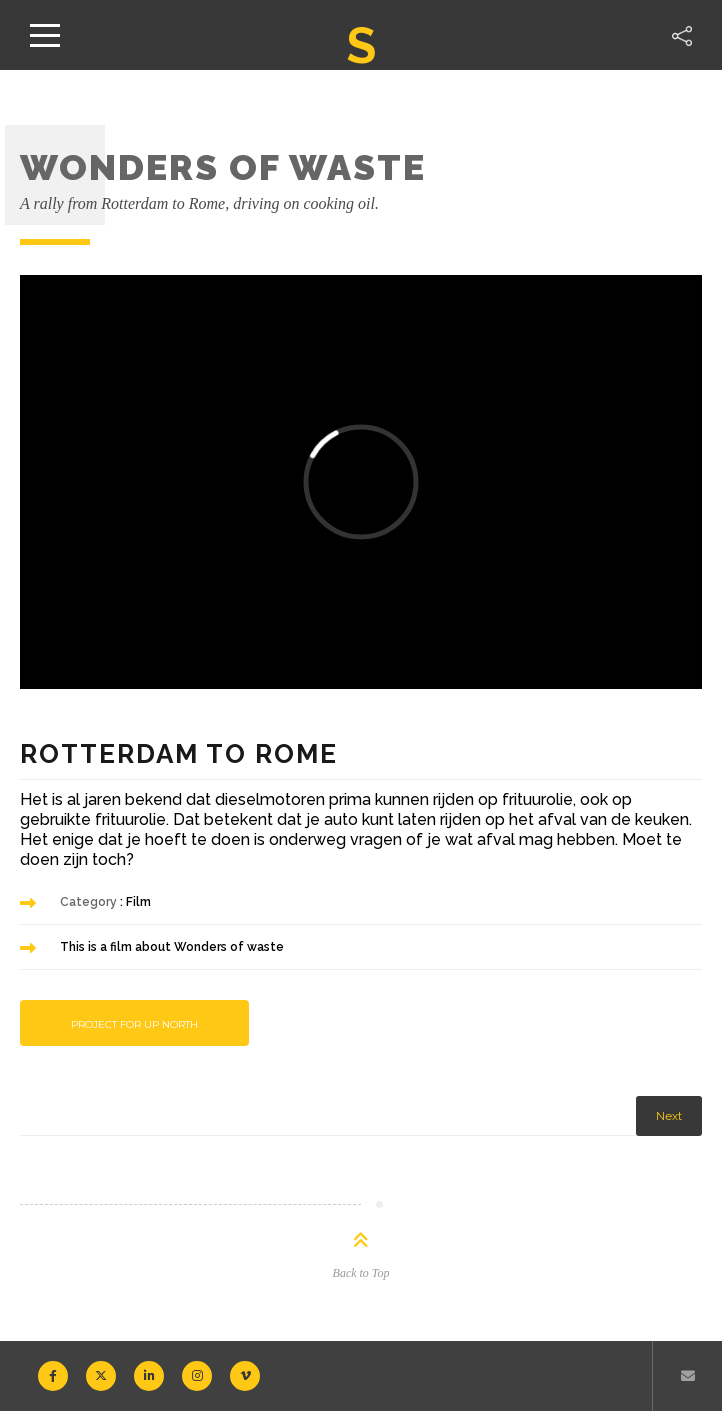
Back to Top (361, 1273)
